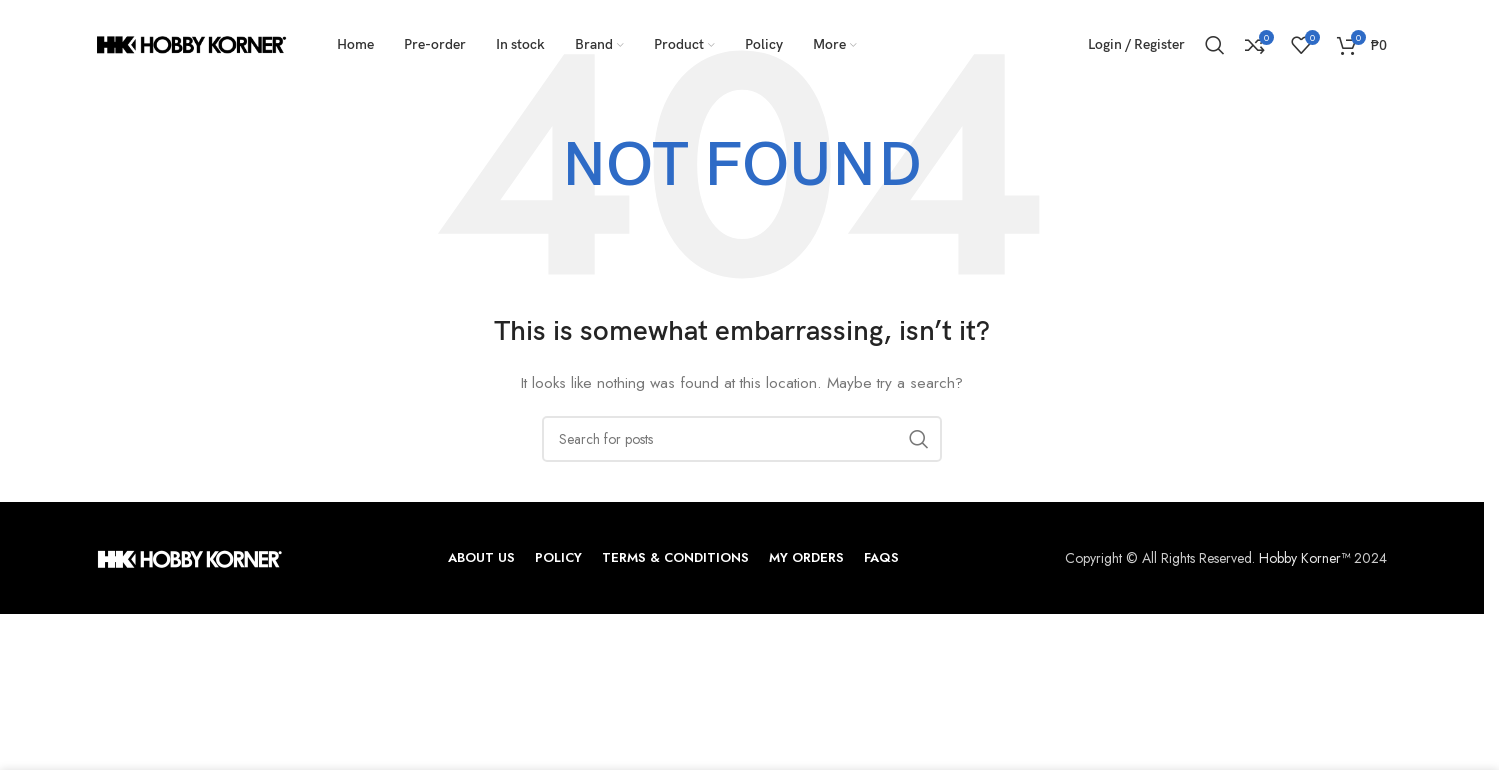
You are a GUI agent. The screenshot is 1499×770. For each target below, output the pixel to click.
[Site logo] (192, 43)
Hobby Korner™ (1304, 558)
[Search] (1215, 45)
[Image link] (189, 558)
